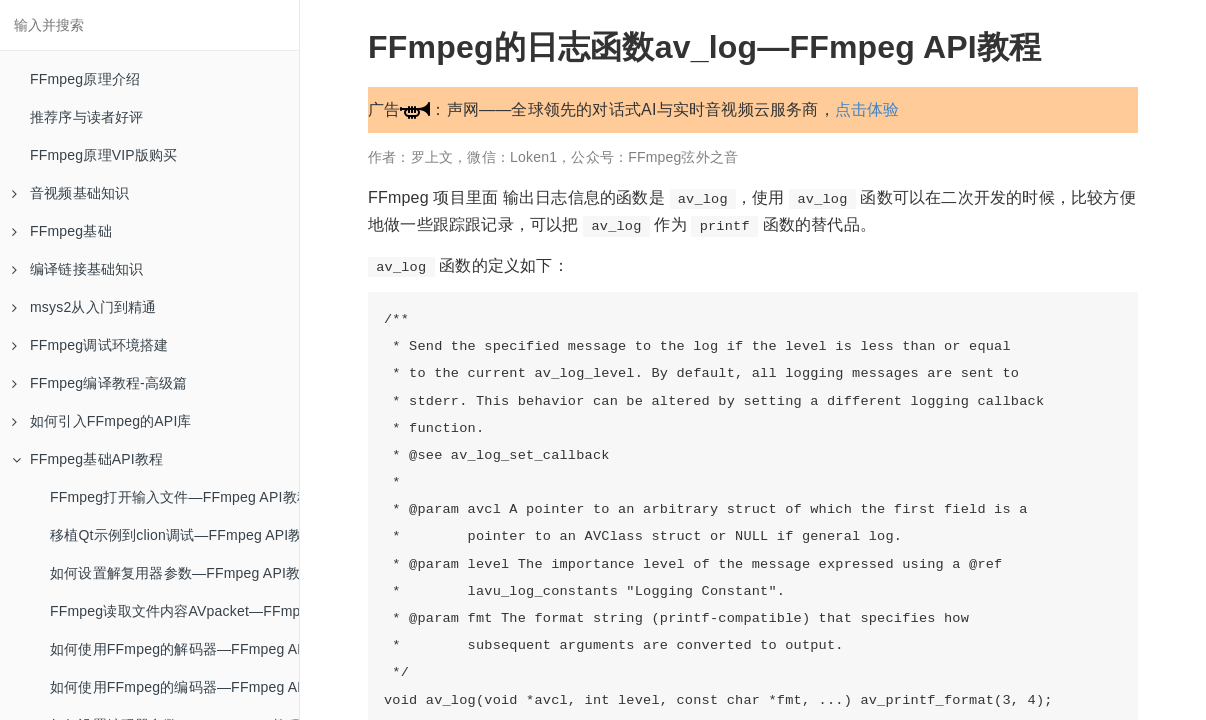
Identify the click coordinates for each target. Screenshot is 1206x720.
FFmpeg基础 (62, 231)
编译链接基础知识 (78, 269)
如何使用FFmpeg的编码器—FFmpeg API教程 (174, 687)
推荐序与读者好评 (87, 117)
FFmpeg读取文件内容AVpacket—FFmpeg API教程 (174, 611)
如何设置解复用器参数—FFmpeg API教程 (174, 573)
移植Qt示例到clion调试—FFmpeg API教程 (174, 535)
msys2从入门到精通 (84, 307)
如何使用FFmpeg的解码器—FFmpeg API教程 (174, 649)
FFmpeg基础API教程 (87, 459)
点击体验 (867, 109)
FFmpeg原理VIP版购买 (104, 155)
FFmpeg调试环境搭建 (90, 345)
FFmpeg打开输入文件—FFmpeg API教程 (174, 497)
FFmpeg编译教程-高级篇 (100, 383)
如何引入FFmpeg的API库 (102, 421)
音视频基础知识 (70, 193)
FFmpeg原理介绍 (85, 79)
